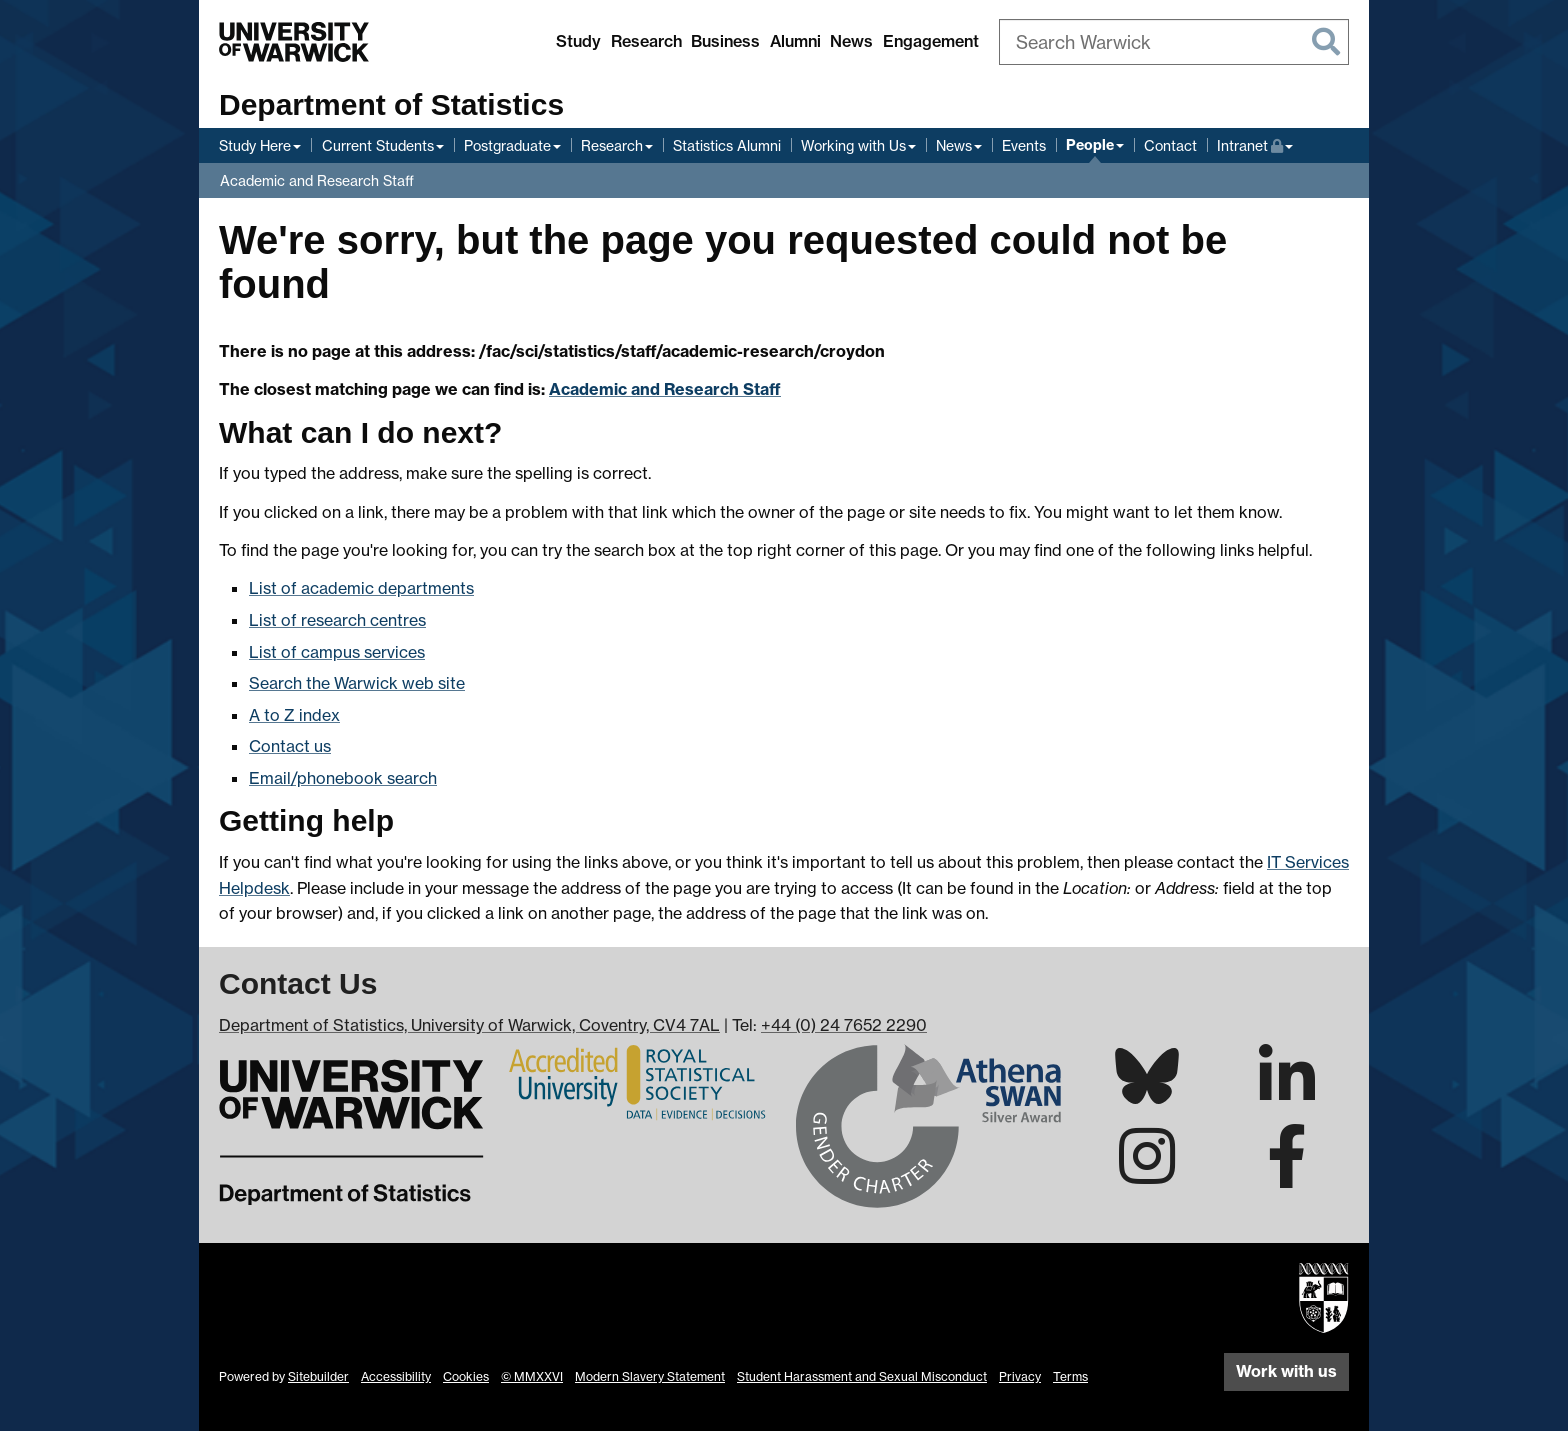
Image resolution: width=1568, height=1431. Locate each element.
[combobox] (1174, 42)
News (851, 41)
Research (646, 41)
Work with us (1286, 1371)
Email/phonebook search (343, 778)
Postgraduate (507, 145)
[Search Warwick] (1174, 42)
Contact (1170, 145)
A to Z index (294, 715)
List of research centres (337, 620)
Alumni (795, 41)
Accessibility (396, 1376)
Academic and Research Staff (317, 180)
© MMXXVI (532, 1376)
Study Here (255, 145)
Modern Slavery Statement (650, 1376)
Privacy (1020, 1376)
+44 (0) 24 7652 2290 (844, 1025)
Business (725, 41)
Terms (1070, 1376)
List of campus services (337, 652)
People (1090, 145)
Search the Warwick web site (357, 683)
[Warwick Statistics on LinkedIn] (1287, 1094)
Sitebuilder (318, 1376)
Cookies (466, 1376)
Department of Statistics (391, 104)
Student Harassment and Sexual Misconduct (862, 1376)
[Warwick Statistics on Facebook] (1287, 1174)
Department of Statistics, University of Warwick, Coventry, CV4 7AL (469, 1025)
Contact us (290, 746)
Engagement (931, 41)
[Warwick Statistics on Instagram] (1147, 1174)
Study (578, 41)
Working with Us (853, 145)
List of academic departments (361, 588)
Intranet (1255, 143)
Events (1024, 145)
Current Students (378, 145)
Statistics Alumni (727, 145)
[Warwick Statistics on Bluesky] (1147, 1092)
